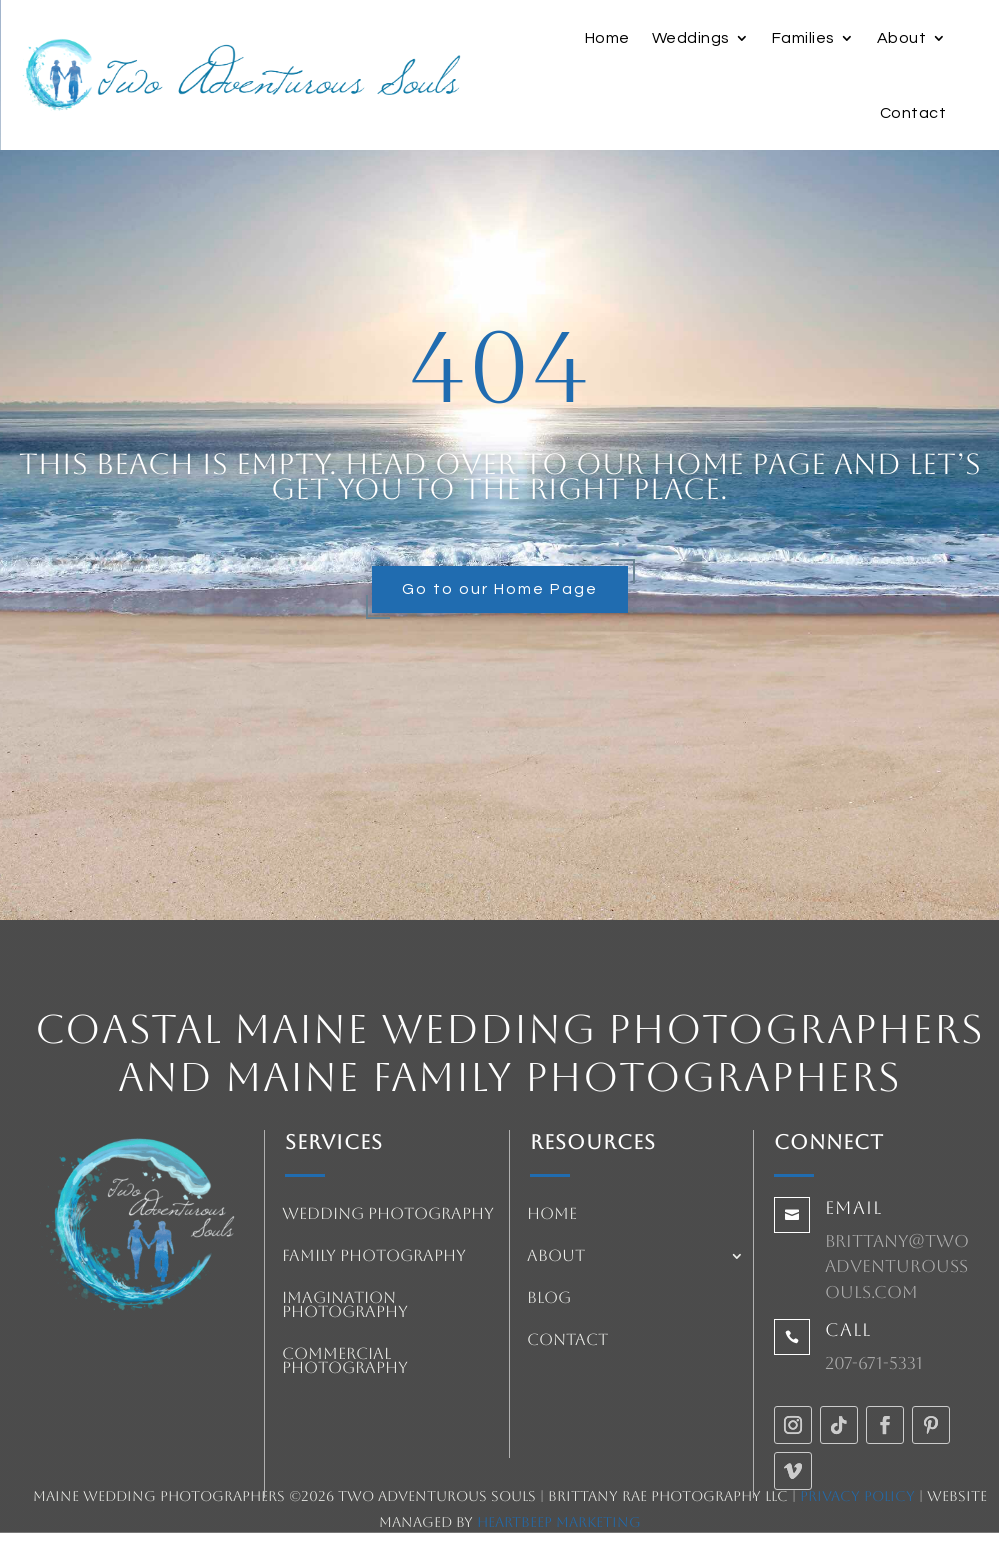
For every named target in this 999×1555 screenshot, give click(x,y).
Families (803, 38)
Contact (913, 113)
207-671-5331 (874, 1363)
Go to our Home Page (500, 589)
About (902, 38)
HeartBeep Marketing (559, 1522)
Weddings (691, 38)
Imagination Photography (345, 1306)
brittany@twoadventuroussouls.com (897, 1266)
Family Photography (374, 1257)
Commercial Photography (345, 1362)
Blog (549, 1299)
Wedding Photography (388, 1215)
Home (607, 38)
